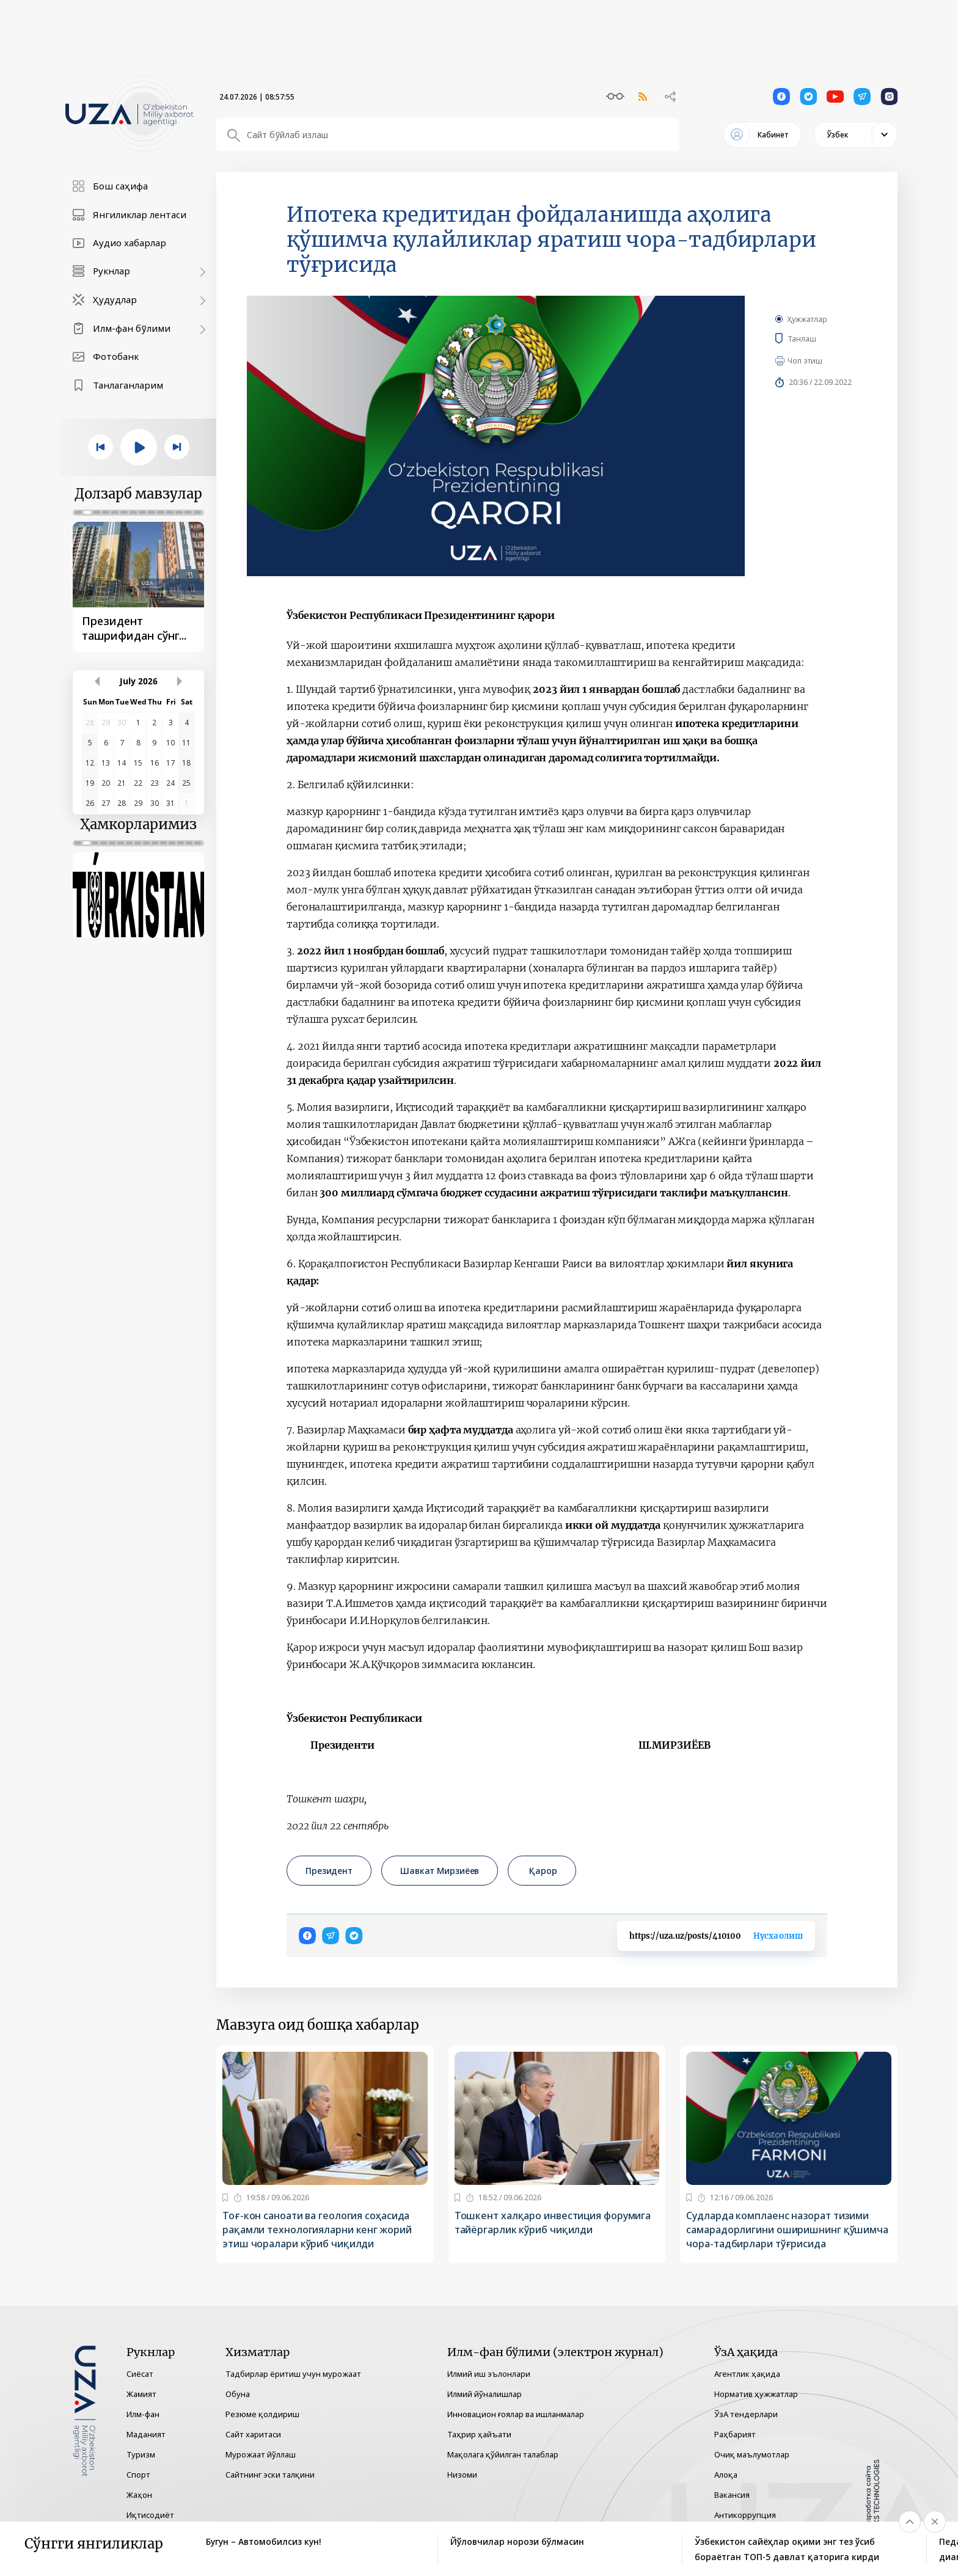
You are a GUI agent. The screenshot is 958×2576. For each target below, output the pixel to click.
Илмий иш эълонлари (488, 2373)
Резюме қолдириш (262, 2414)
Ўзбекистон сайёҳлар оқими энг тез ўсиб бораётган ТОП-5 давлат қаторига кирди (787, 2549)
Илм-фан (142, 2414)
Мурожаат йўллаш (260, 2454)
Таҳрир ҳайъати (479, 2434)
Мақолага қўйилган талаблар (502, 2454)
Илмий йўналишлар (484, 2393)
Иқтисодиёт (150, 2514)
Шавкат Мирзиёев (439, 1870)
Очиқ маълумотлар (751, 2454)
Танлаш (820, 338)
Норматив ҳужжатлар (756, 2393)
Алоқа (725, 2474)
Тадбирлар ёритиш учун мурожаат (293, 2373)
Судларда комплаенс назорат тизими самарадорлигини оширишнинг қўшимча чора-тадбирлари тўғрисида (787, 2229)
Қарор (542, 1870)
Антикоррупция (745, 2514)
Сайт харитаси (253, 2434)
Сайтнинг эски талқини (270, 2474)
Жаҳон (139, 2494)
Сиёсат (139, 2373)
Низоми (462, 2474)
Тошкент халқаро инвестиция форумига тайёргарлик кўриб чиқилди (553, 2222)
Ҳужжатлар (807, 319)
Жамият (141, 2393)
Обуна (237, 2393)
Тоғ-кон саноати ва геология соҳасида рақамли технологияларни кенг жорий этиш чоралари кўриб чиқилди (317, 2229)
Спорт (138, 2474)
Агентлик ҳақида (747, 2373)
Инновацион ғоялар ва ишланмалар (515, 2414)
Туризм (140, 2454)
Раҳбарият (735, 2434)
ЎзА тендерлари (746, 2414)
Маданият (146, 2434)
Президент (329, 1870)
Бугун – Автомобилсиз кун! (263, 2541)
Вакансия (732, 2494)
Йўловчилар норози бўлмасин (517, 2541)
